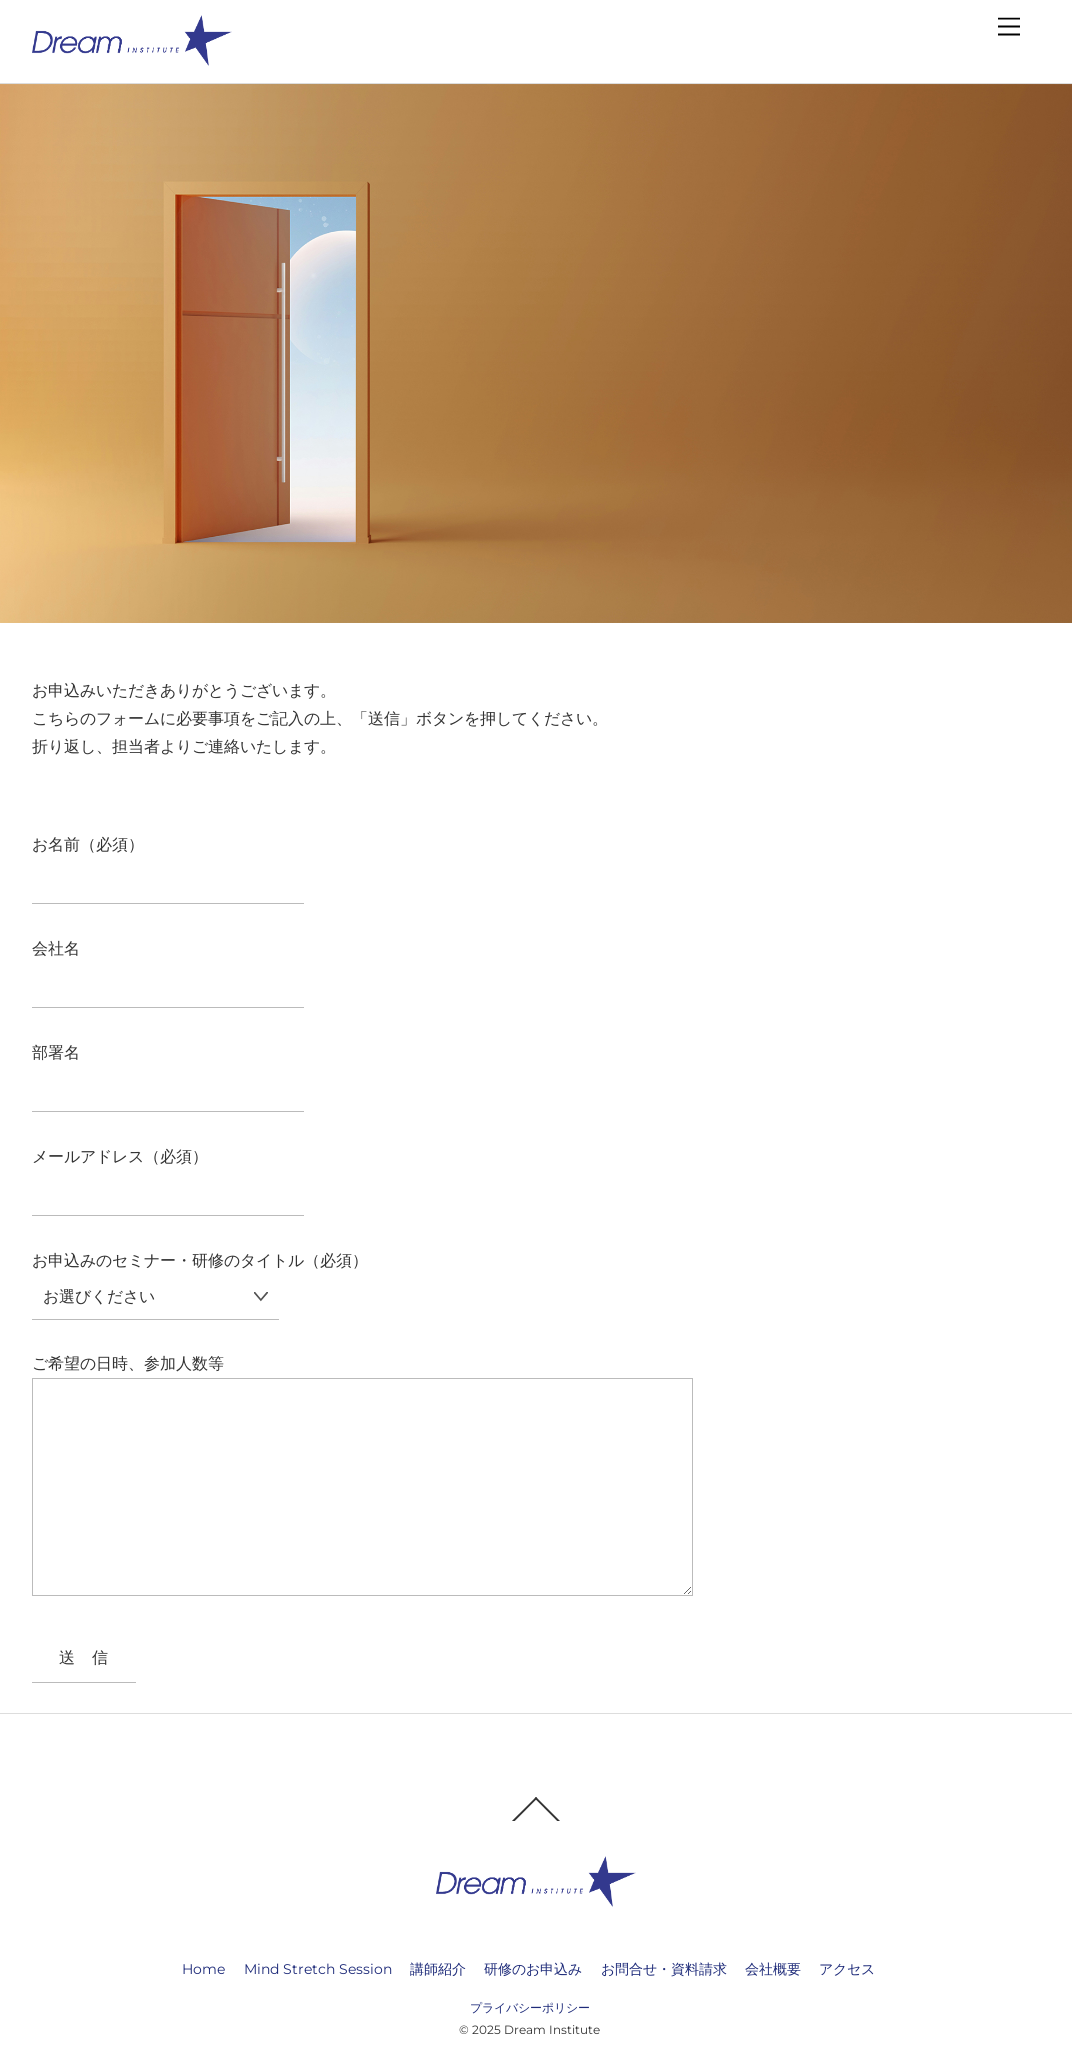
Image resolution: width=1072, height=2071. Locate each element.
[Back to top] (536, 1818)
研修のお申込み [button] (533, 1967)
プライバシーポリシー (530, 2005)
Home (203, 1967)
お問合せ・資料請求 (664, 1967)
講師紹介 (438, 1967)
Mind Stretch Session (318, 1967)
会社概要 (773, 1967)
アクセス (847, 1967)
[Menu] (1009, 27)
